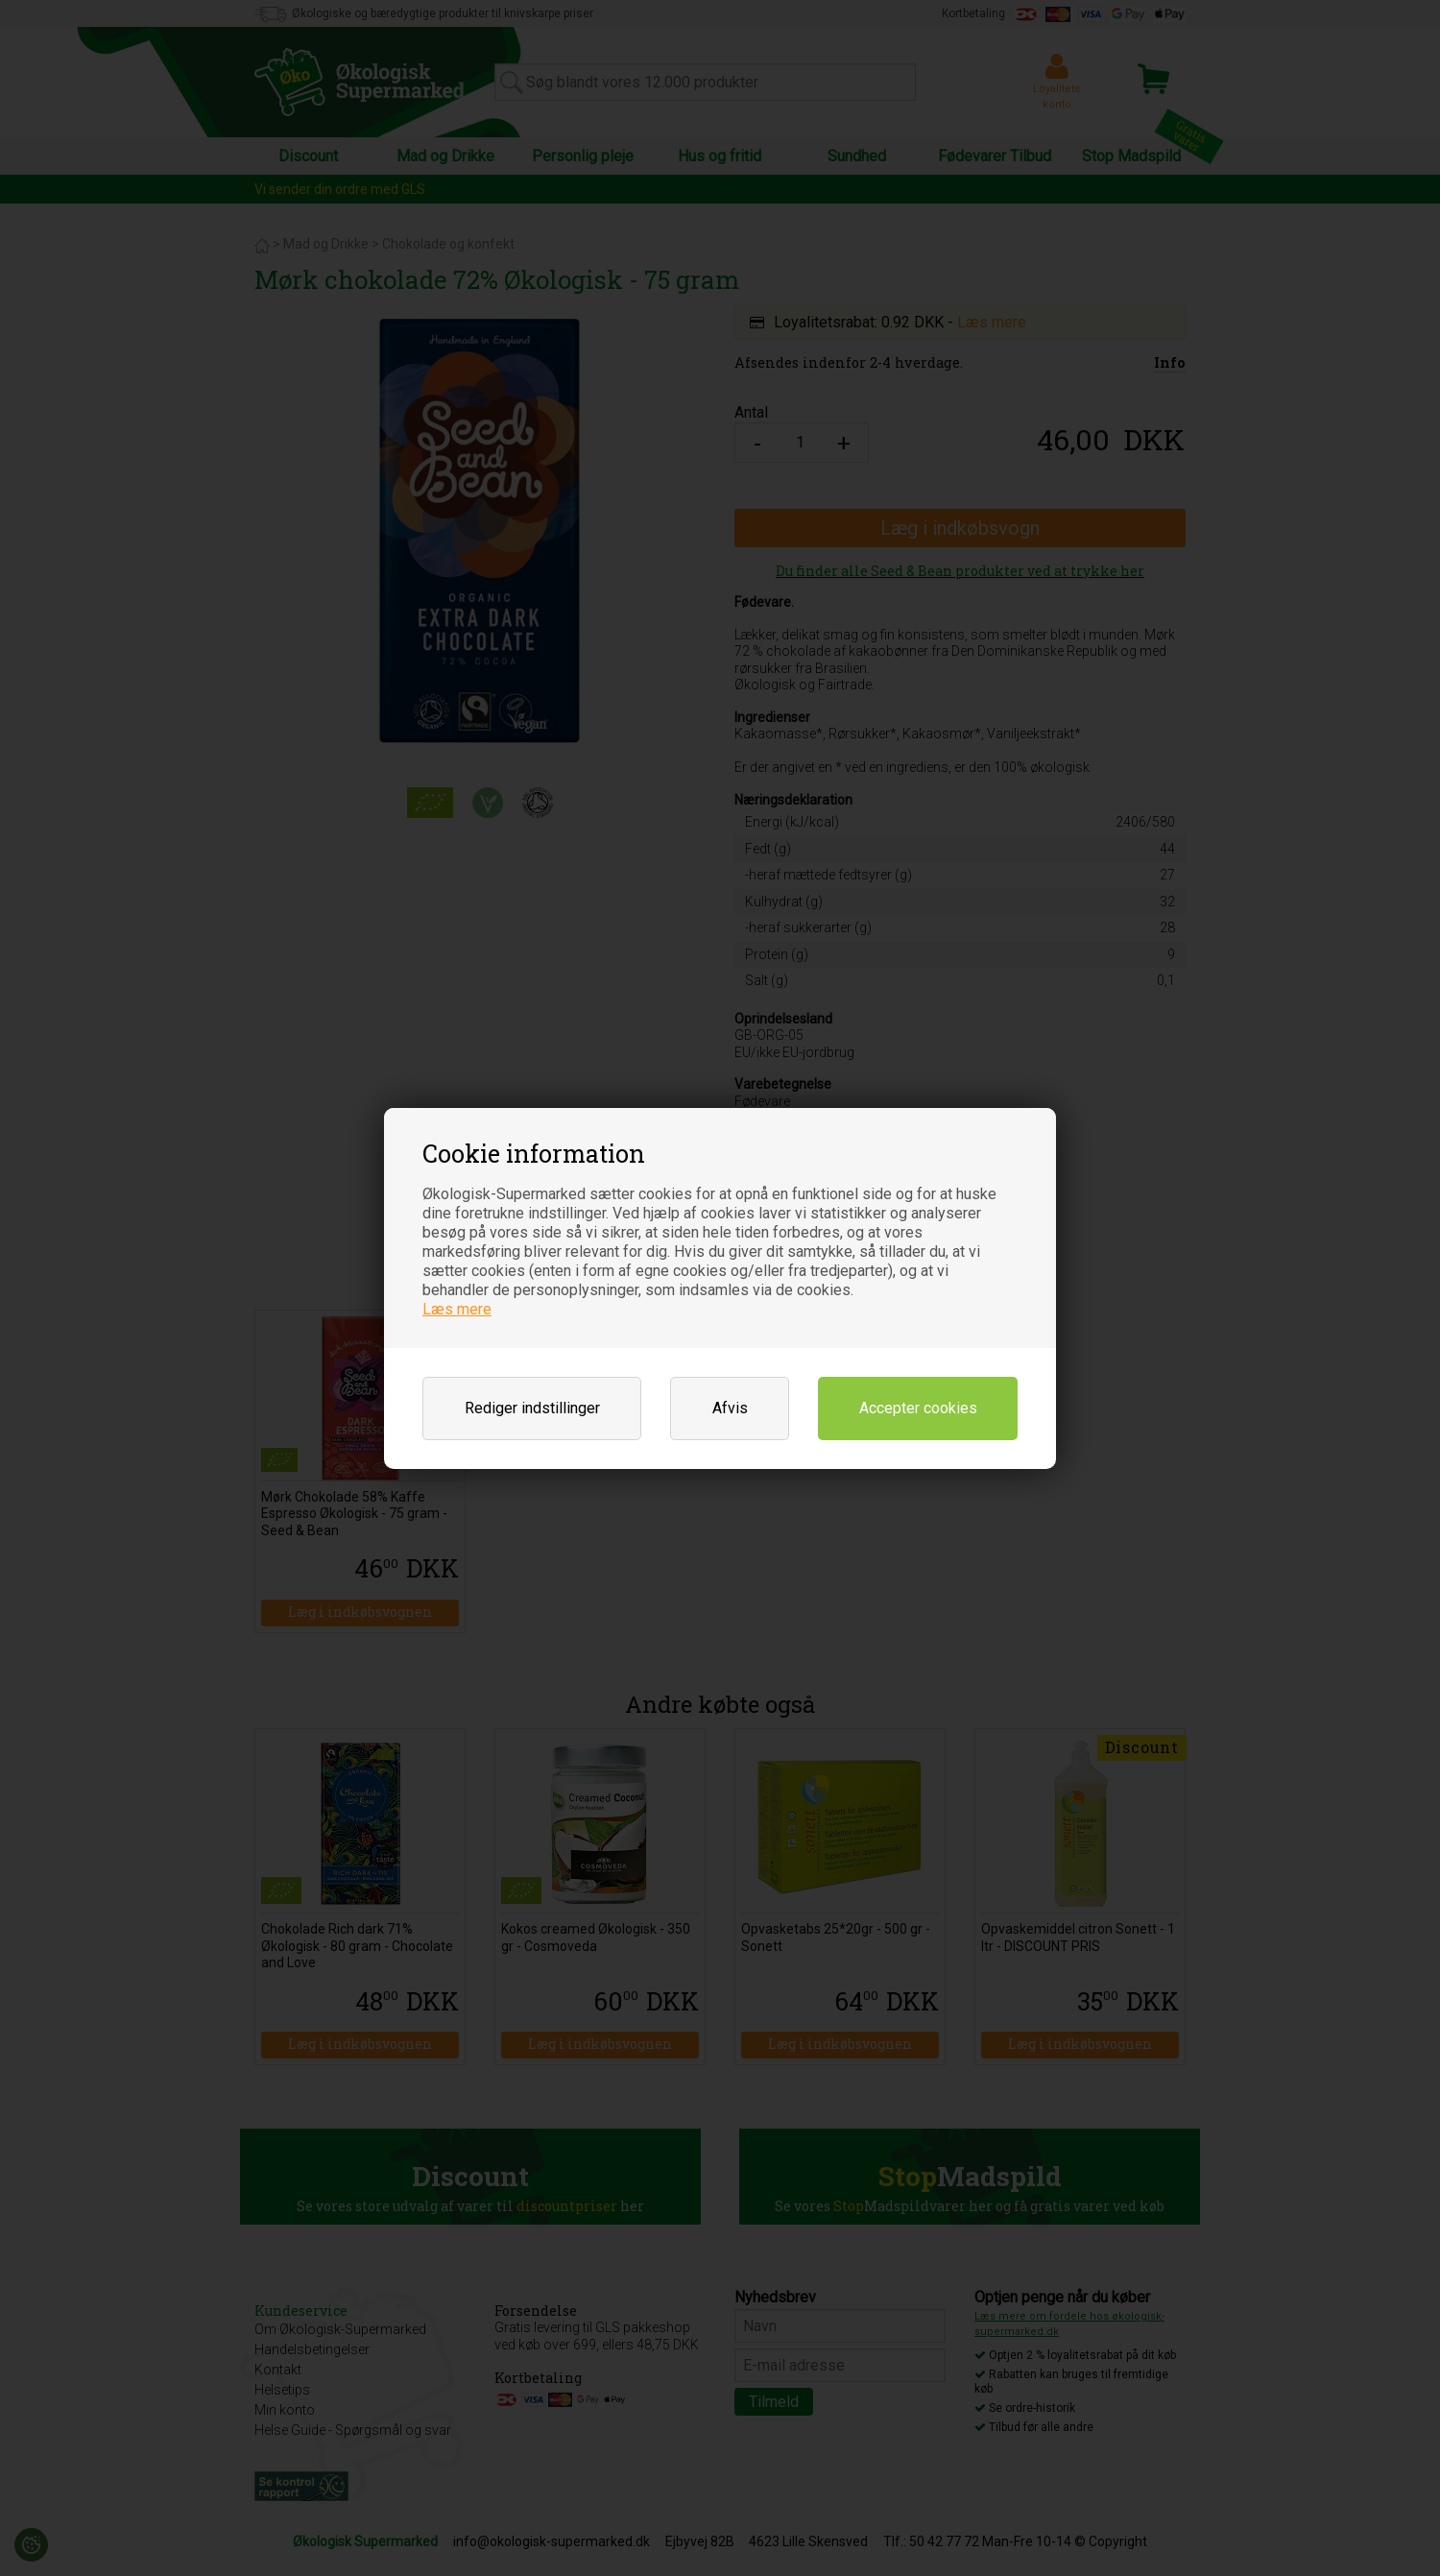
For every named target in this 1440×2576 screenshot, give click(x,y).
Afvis (730, 1408)
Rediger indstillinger (532, 1408)
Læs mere (457, 1309)
